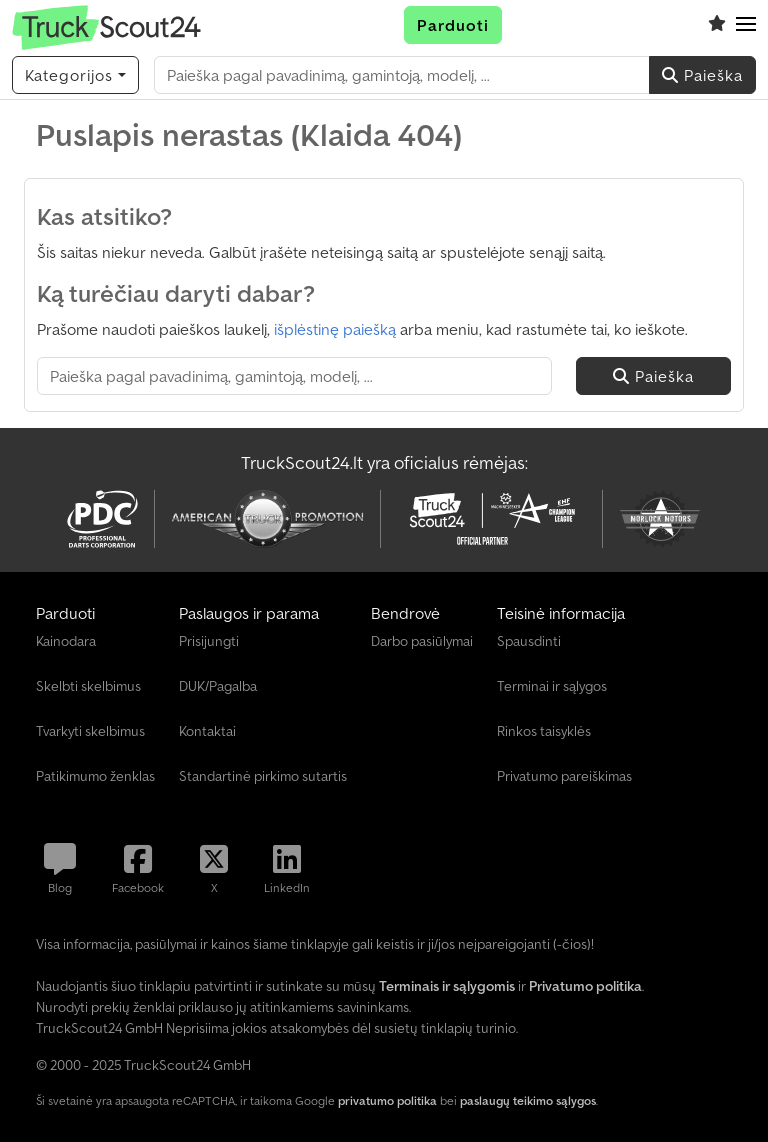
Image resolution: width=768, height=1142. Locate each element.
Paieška (702, 75)
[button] (746, 25)
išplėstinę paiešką (335, 329)
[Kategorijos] (75, 75)
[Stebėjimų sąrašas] (717, 25)
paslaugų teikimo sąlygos (528, 1100)
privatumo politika (387, 1100)
